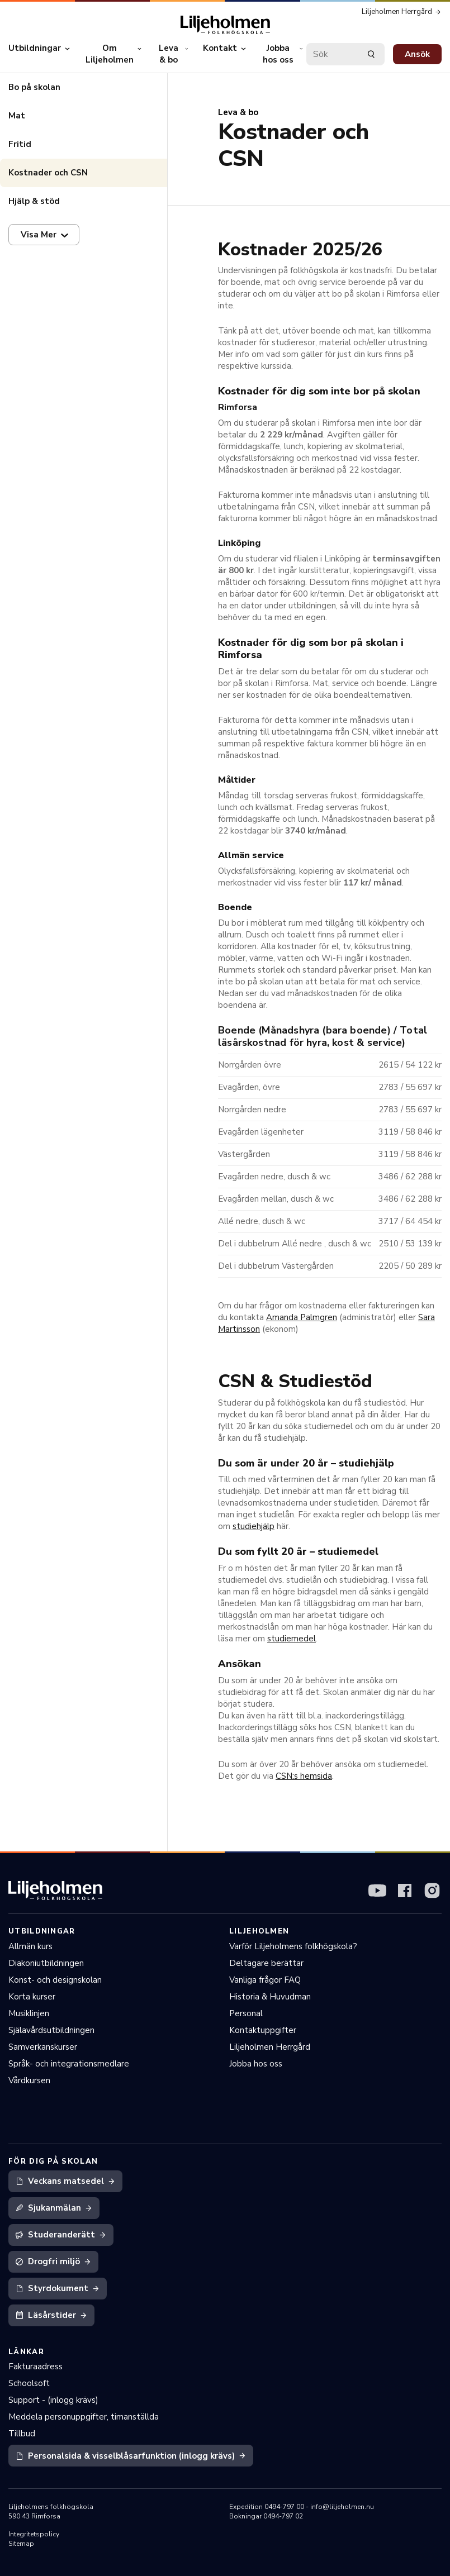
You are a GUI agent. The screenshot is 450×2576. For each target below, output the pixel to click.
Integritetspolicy (33, 2534)
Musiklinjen (28, 2013)
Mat (16, 115)
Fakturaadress (35, 2366)
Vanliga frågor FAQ (265, 1979)
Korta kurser (31, 1996)
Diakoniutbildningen (46, 1963)
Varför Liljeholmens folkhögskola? (293, 1946)
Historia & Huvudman (270, 1996)
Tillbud (21, 2433)
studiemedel (291, 1638)
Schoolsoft (29, 2383)
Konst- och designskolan (55, 1979)
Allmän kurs (30, 1946)
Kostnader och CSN (48, 172)
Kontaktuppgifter (262, 2030)
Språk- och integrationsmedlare (68, 2063)
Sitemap (21, 2543)
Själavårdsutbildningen (51, 2030)
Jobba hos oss (255, 2063)
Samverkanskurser (42, 2047)
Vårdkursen (29, 2080)
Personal (246, 2013)
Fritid (19, 144)
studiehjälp (253, 1526)
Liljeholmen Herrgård (269, 2047)
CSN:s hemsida (304, 1776)
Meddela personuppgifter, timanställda (83, 2416)
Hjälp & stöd (34, 201)
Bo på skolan (34, 87)
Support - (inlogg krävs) (53, 2400)
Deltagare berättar (266, 1963)
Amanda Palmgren (301, 1317)
